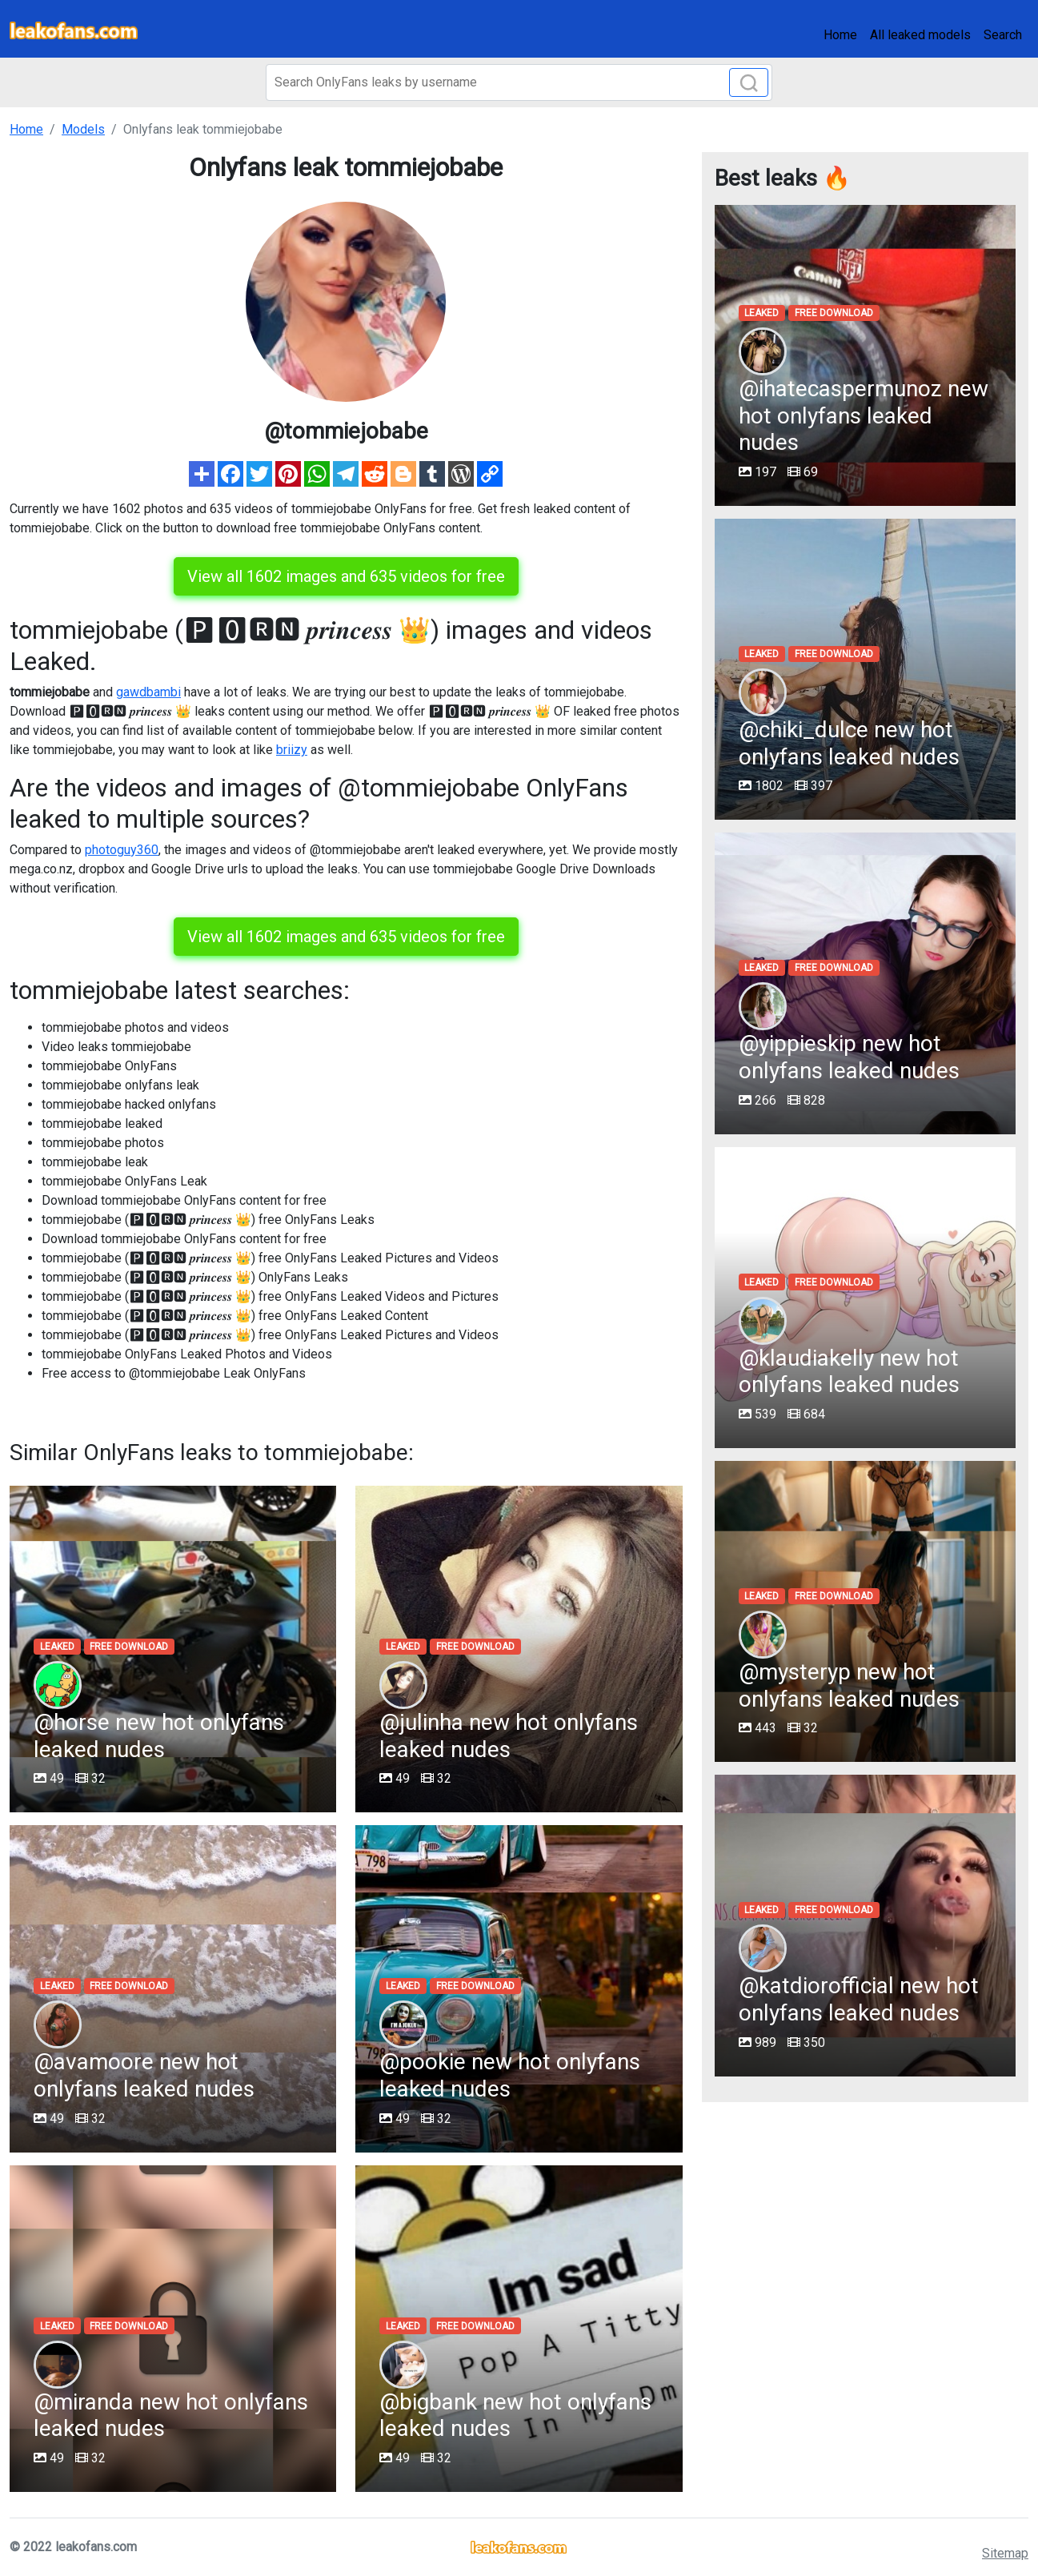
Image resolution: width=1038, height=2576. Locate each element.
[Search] (519, 82)
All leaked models (920, 34)
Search (1003, 34)
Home (840, 34)
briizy (291, 749)
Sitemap (1005, 2553)
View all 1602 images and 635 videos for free (346, 576)
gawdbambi (148, 692)
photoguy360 (121, 849)
